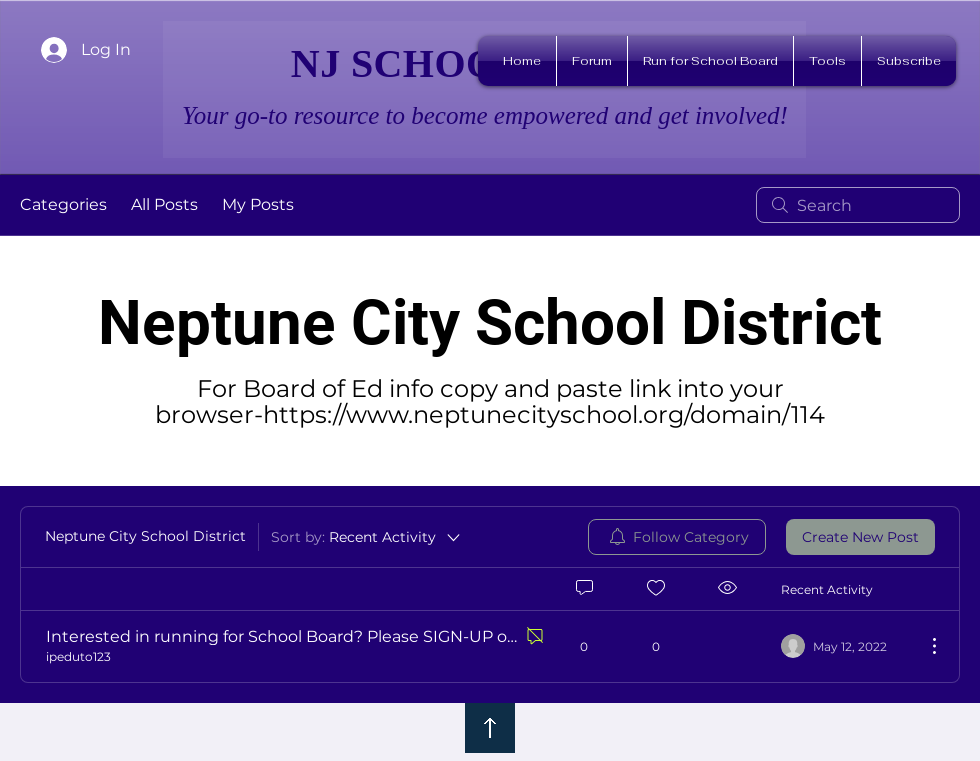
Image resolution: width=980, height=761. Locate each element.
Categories (63, 204)
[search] (858, 205)
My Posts (258, 204)
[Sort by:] (367, 537)
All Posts (164, 204)
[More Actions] (924, 646)
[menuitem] (677, 537)
